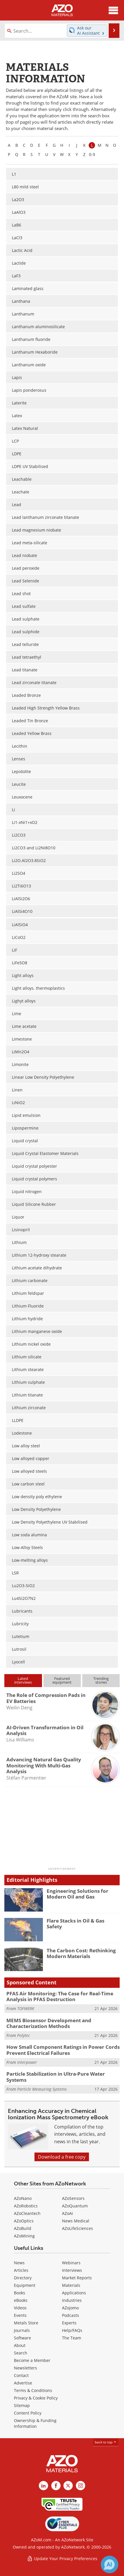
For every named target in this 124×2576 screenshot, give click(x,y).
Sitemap (22, 2405)
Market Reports (77, 2277)
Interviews (72, 2270)
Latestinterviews (23, 1680)
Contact (21, 2375)
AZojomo (70, 2308)
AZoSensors (73, 2198)
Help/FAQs (72, 2330)
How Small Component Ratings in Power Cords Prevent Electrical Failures (63, 2050)
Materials (71, 2285)
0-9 (92, 154)
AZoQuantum (75, 2206)
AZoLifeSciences (77, 2228)
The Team (71, 2338)
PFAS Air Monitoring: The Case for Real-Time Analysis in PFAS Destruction (59, 1996)
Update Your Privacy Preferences (62, 2558)
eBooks (21, 2300)
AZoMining (24, 2236)
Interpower (27, 2062)
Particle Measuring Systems (42, 2089)
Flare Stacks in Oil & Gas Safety (75, 1923)
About (19, 2345)
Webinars (71, 2262)
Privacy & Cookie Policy (36, 2398)
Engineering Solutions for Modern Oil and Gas (77, 1894)
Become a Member (32, 2360)
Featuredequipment (62, 1680)
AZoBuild (22, 2228)
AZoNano (23, 2198)
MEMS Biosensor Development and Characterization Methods (48, 2023)
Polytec (23, 2035)
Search (20, 2353)
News (19, 2262)
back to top (106, 2442)
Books (19, 2292)
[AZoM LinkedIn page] (43, 2485)
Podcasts (70, 2315)
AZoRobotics (26, 2206)
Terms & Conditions (33, 2390)
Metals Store (26, 2323)
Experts (69, 2323)
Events (20, 2315)
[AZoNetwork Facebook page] (56, 2485)
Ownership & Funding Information (35, 2423)
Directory (23, 2277)
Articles (21, 2270)
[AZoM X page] (68, 2485)
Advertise (23, 2383)
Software (22, 2338)
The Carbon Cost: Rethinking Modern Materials (81, 1953)
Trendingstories (101, 1680)
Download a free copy (61, 2157)
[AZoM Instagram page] (80, 2485)
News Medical (75, 2221)
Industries (72, 2300)
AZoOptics (24, 2221)
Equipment (24, 2285)
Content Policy (27, 2413)
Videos (20, 2308)
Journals (22, 2330)
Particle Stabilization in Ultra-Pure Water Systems (55, 2076)
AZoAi (67, 2213)
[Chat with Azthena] (109, 2564)
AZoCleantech (27, 2213)
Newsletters (25, 2368)
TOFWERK (25, 2008)
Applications (74, 2292)
